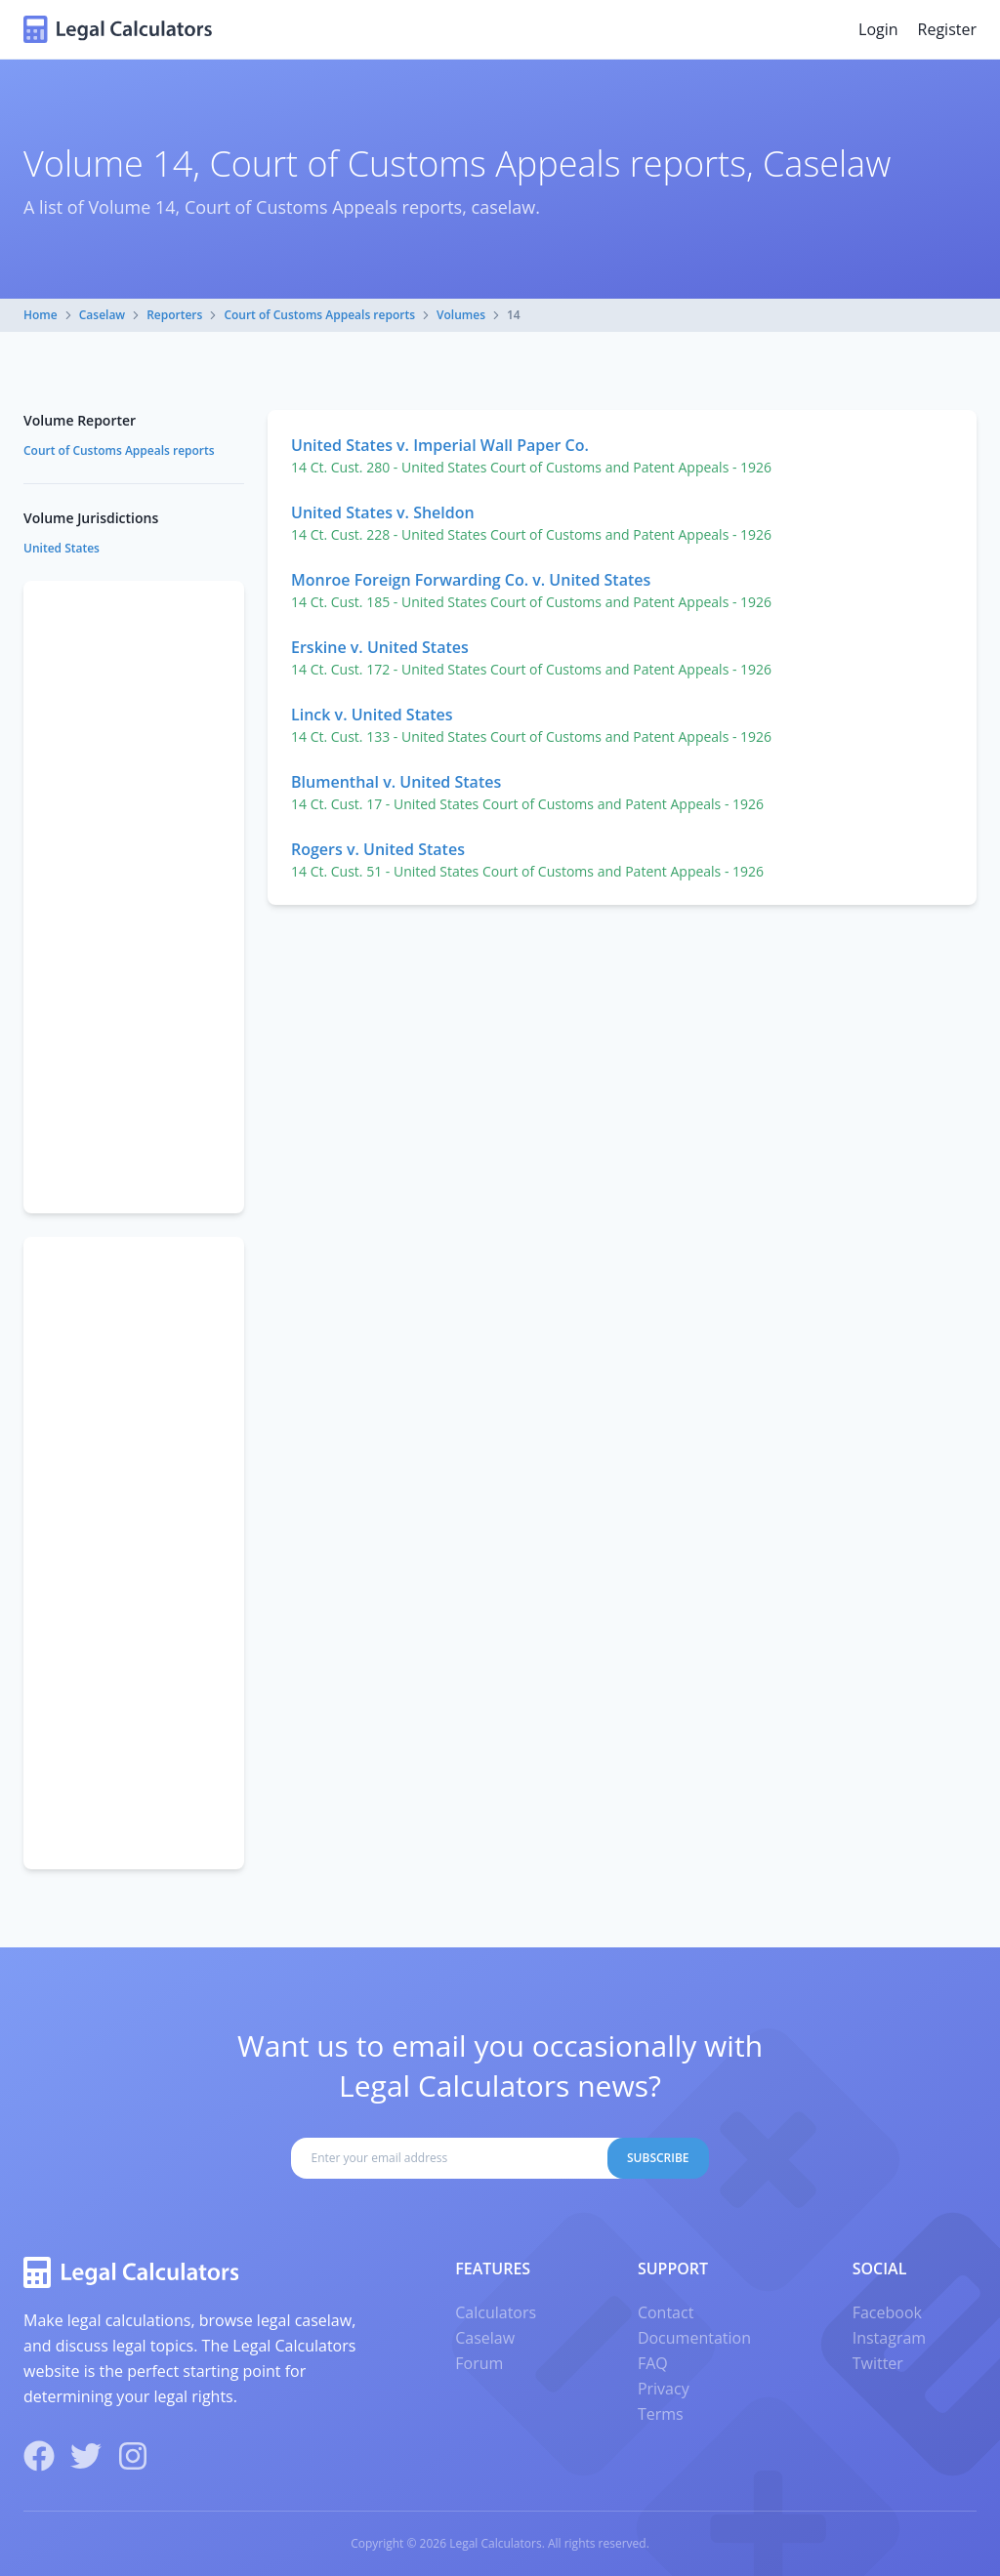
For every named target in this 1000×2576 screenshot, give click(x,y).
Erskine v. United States (380, 647)
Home (40, 315)
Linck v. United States (372, 714)
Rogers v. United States (378, 849)
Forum (479, 2363)
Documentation (694, 2338)
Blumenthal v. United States (396, 782)
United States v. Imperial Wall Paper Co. (440, 445)
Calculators (495, 2312)
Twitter (878, 2363)
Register (947, 29)
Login (878, 29)
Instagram (889, 2338)
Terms (661, 2414)
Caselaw (102, 315)
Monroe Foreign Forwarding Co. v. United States (470, 580)
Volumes (461, 315)
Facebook (887, 2312)
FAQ (653, 2363)
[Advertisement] (134, 897)
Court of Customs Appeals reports (319, 315)
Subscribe (658, 2157)
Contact (665, 2312)
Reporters (174, 315)
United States (61, 548)
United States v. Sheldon (383, 512)
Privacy (663, 2388)
